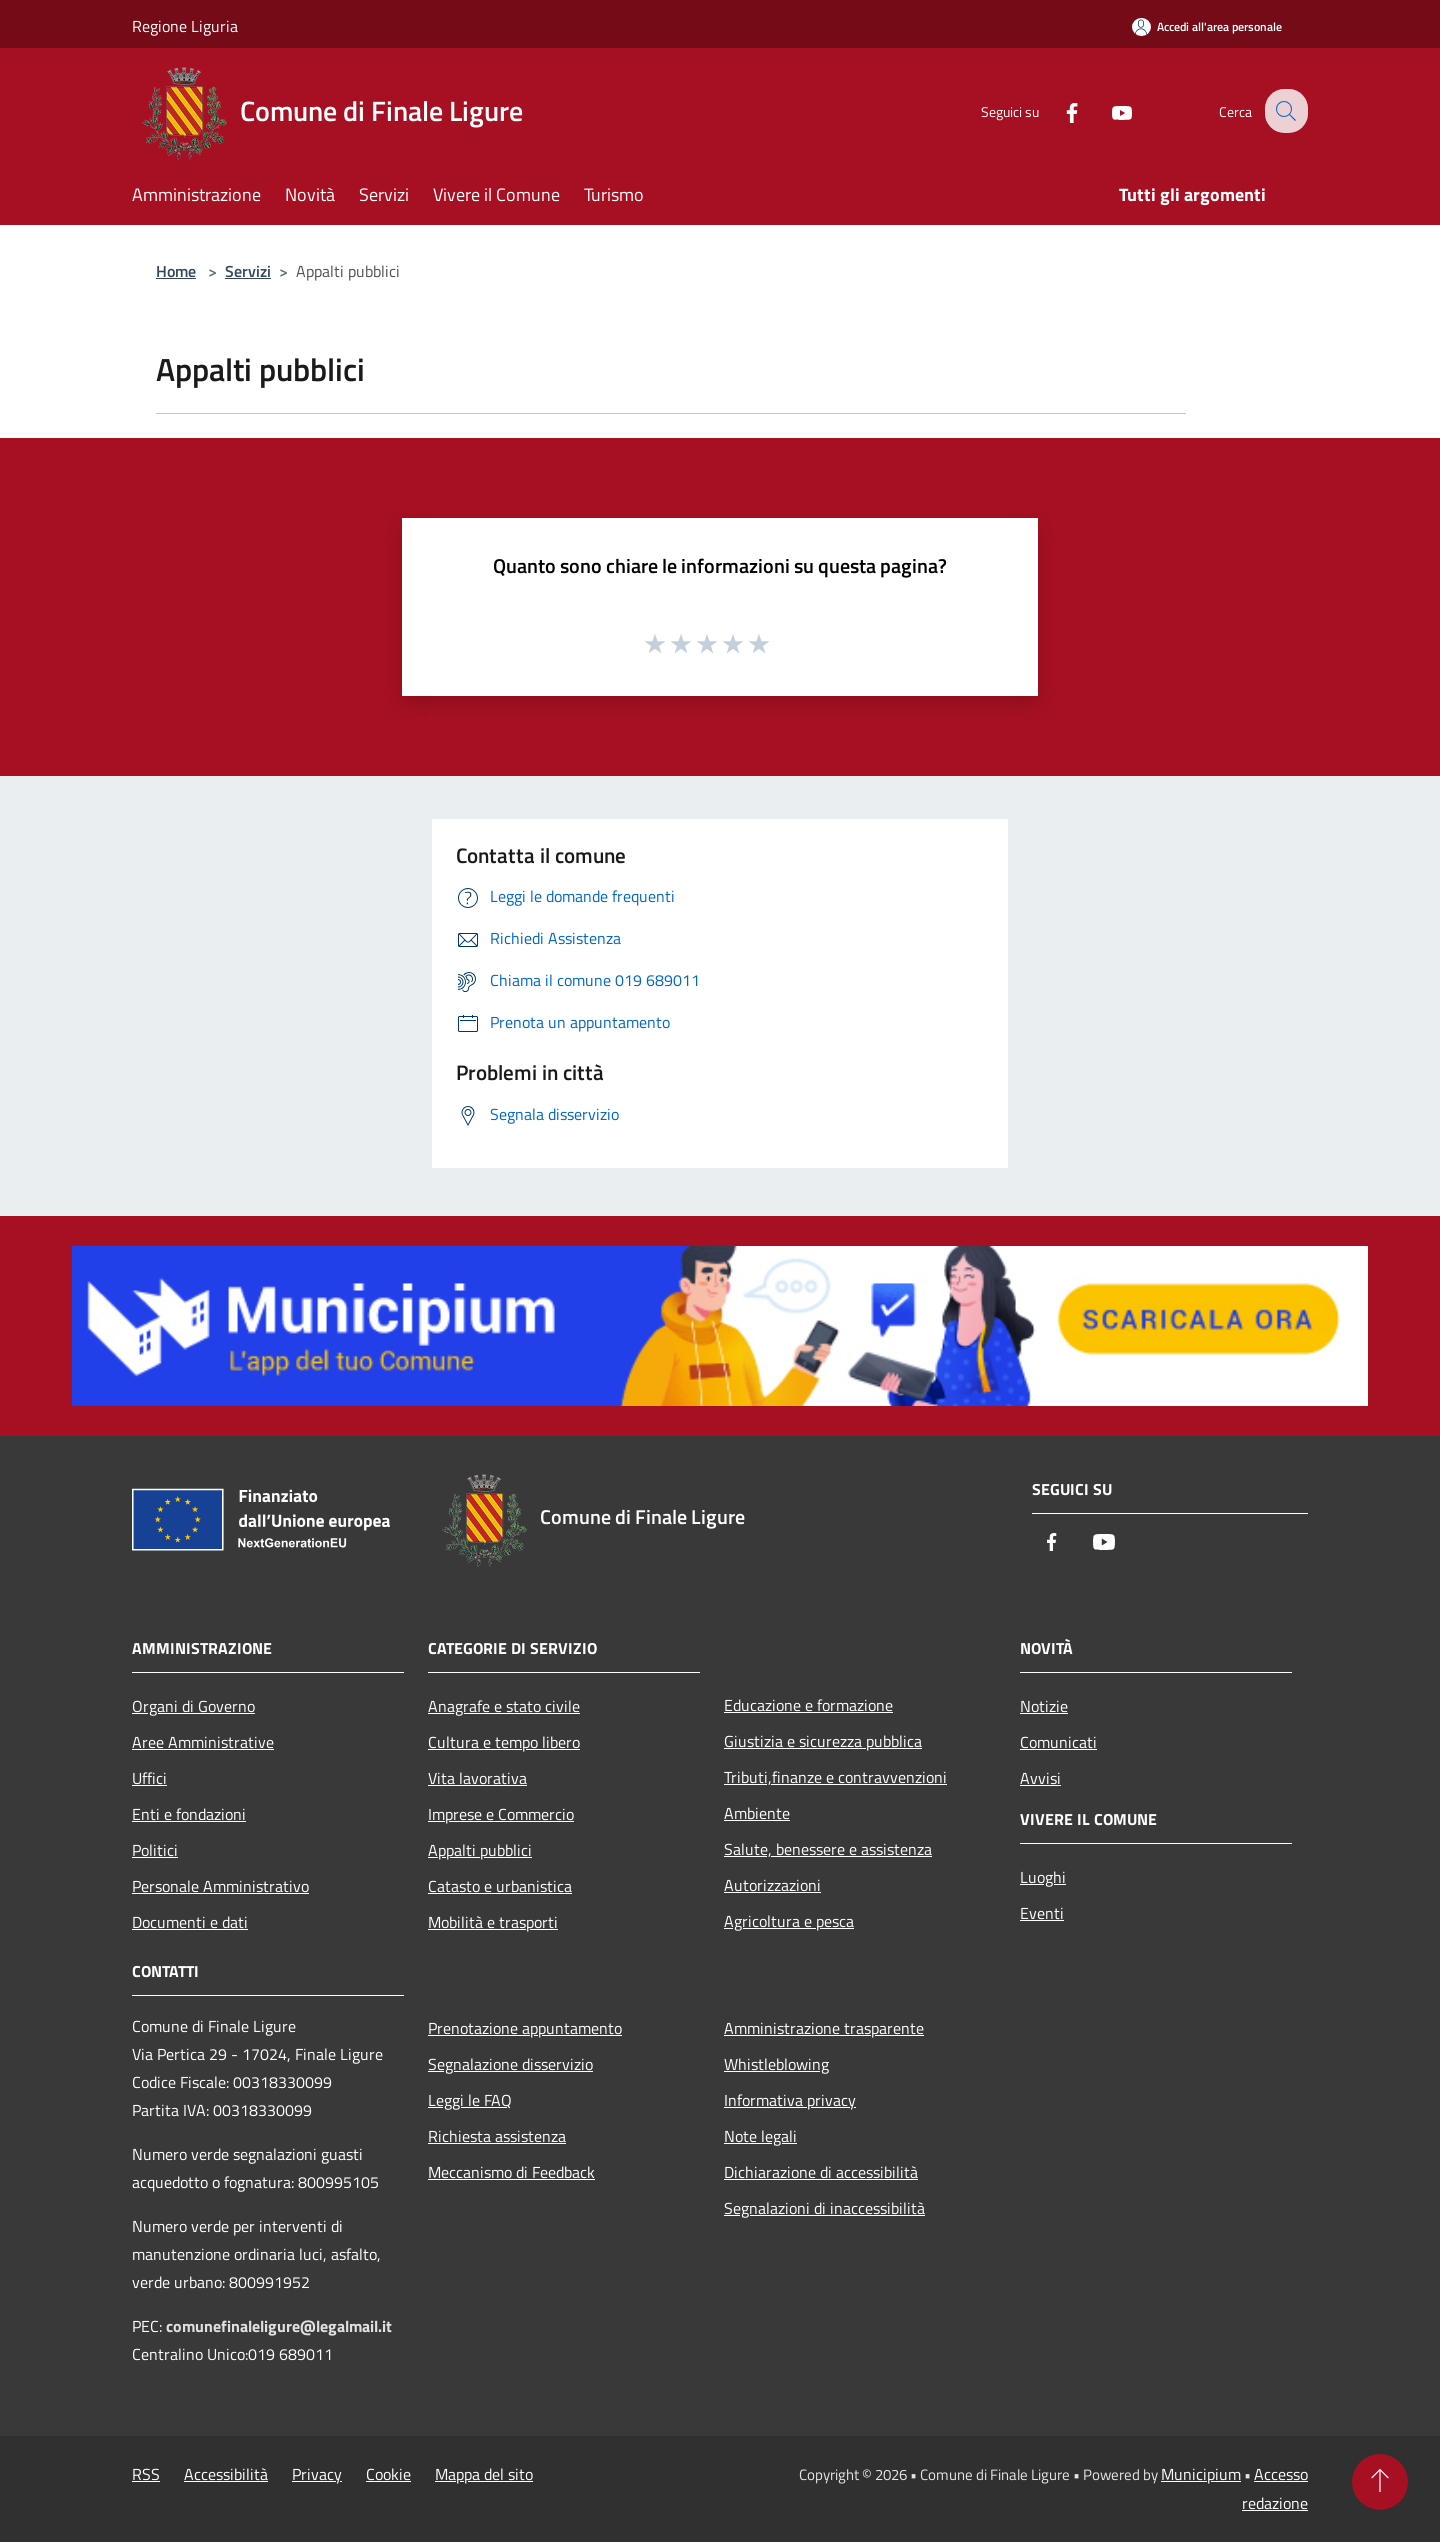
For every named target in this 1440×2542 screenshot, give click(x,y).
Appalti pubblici (480, 1850)
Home (176, 271)
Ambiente (757, 1813)
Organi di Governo (193, 1706)
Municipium (1201, 2474)
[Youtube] (1106, 110)
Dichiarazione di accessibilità (821, 2172)
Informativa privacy (790, 2100)
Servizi (248, 271)
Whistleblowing (776, 2064)
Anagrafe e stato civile (504, 1706)
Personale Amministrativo (220, 1886)
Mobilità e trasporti (493, 1922)
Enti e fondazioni (189, 1814)
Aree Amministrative (203, 1742)
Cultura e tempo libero (504, 1742)
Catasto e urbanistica (500, 1886)
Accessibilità (226, 2474)
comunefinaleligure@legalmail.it (279, 2326)
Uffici (149, 1778)
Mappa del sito (484, 2474)
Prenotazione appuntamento (525, 2028)
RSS (146, 2474)
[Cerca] (1284, 111)
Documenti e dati (190, 1922)
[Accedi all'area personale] (1207, 26)
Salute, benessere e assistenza (828, 1849)
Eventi (1042, 1913)
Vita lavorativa (477, 1778)
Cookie (388, 2474)
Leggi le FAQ (470, 2100)
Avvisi (1040, 1778)
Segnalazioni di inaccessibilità (824, 2208)
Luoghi (1043, 1877)
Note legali (760, 2136)
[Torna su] (1380, 2482)
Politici (155, 1850)
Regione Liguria (185, 26)
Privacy (317, 2474)
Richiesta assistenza (497, 2136)
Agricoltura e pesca (789, 1921)
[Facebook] (1056, 110)
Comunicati (1058, 1742)
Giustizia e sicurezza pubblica (823, 1741)
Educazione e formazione (808, 1705)
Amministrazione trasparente (824, 2028)
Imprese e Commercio (501, 1814)
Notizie (1044, 1706)
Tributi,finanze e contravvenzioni (835, 1777)
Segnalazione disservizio (510, 2064)
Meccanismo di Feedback (511, 2172)
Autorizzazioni (772, 1885)
